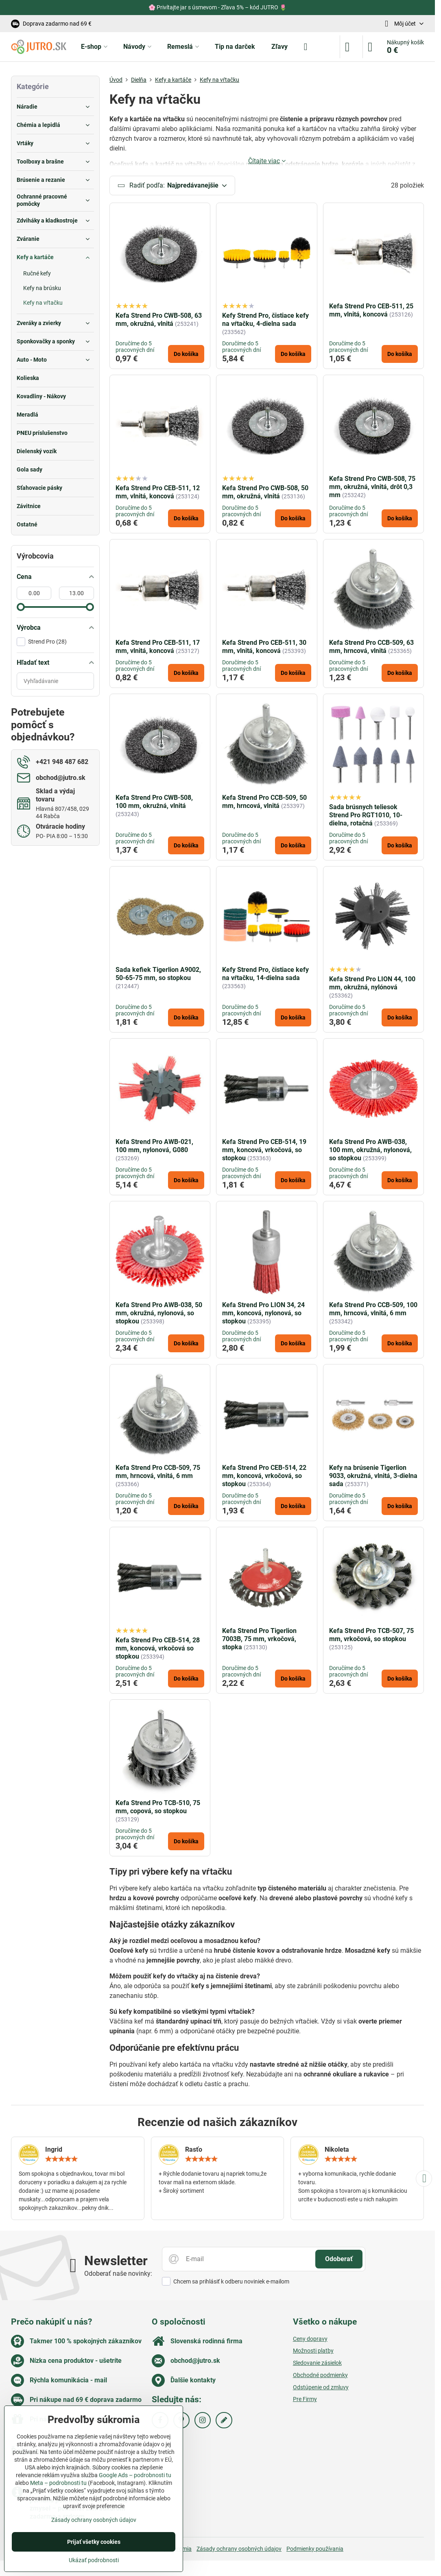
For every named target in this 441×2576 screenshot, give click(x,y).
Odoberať (339, 2260)
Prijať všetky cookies (93, 2542)
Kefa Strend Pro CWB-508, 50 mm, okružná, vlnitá (265, 492)
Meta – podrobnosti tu (58, 2483)
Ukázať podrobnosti (94, 2560)
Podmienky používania (314, 2549)
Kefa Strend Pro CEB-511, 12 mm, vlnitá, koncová (158, 492)
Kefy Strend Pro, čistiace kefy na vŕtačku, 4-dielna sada (265, 320)
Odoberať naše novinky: (118, 2274)
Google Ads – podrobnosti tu (135, 2475)
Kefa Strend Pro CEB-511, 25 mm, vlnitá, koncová (371, 311)
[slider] (21, 607)
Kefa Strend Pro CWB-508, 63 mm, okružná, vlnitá (159, 320)
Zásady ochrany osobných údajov (239, 2549)
